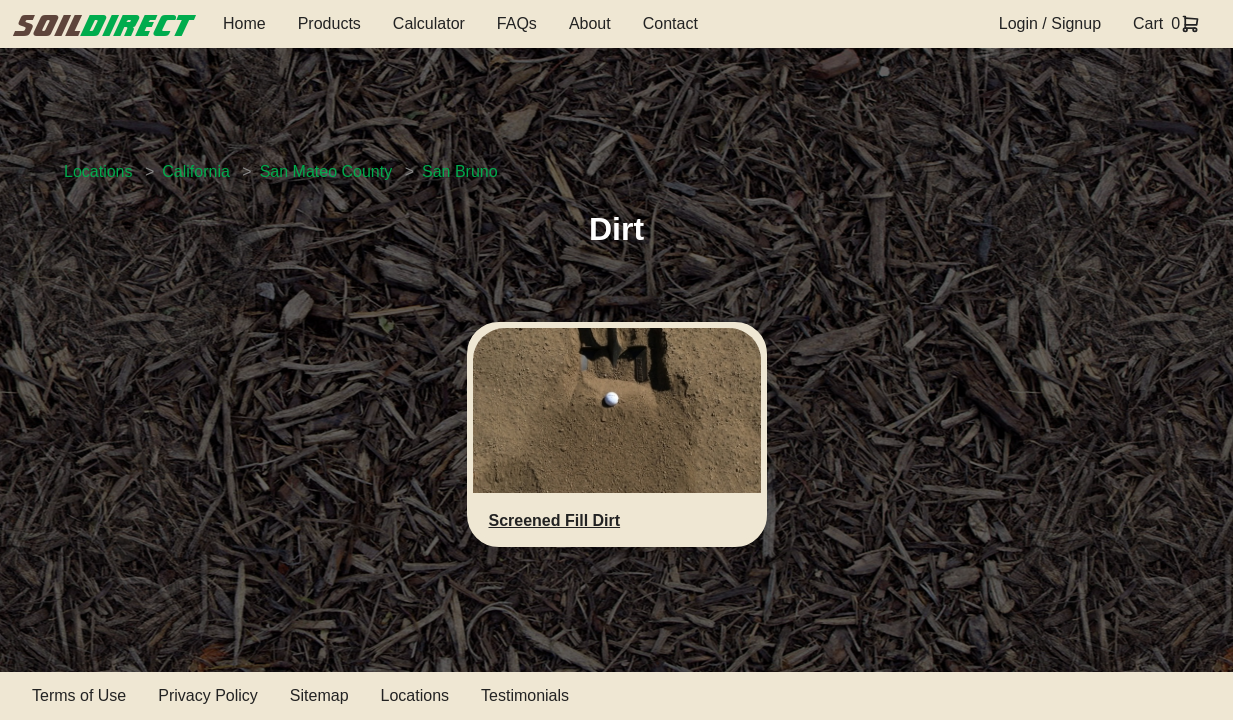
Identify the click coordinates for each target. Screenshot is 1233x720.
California (196, 171)
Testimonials (525, 695)
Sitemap (319, 695)
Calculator (429, 23)
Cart (1148, 23)
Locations (98, 171)
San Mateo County (326, 171)
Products (329, 23)
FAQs (517, 23)
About (590, 23)
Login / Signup (1050, 23)
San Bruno (460, 171)
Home (244, 23)
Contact (670, 23)
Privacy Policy (208, 695)
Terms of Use (79, 695)
